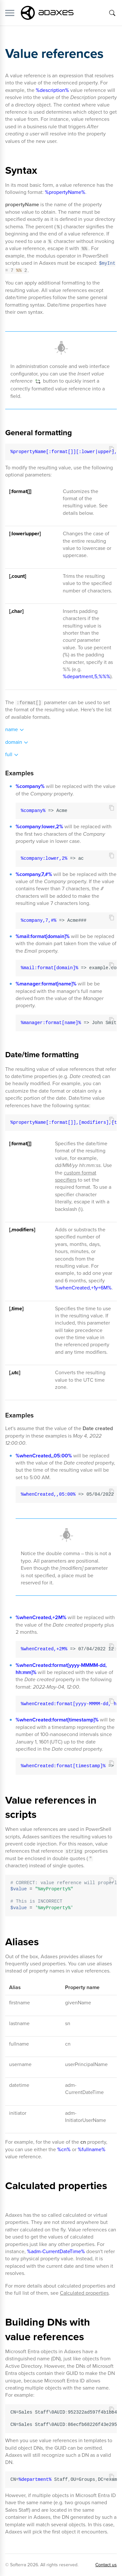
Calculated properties (84, 2293)
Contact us (106, 2564)
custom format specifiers (75, 1176)
